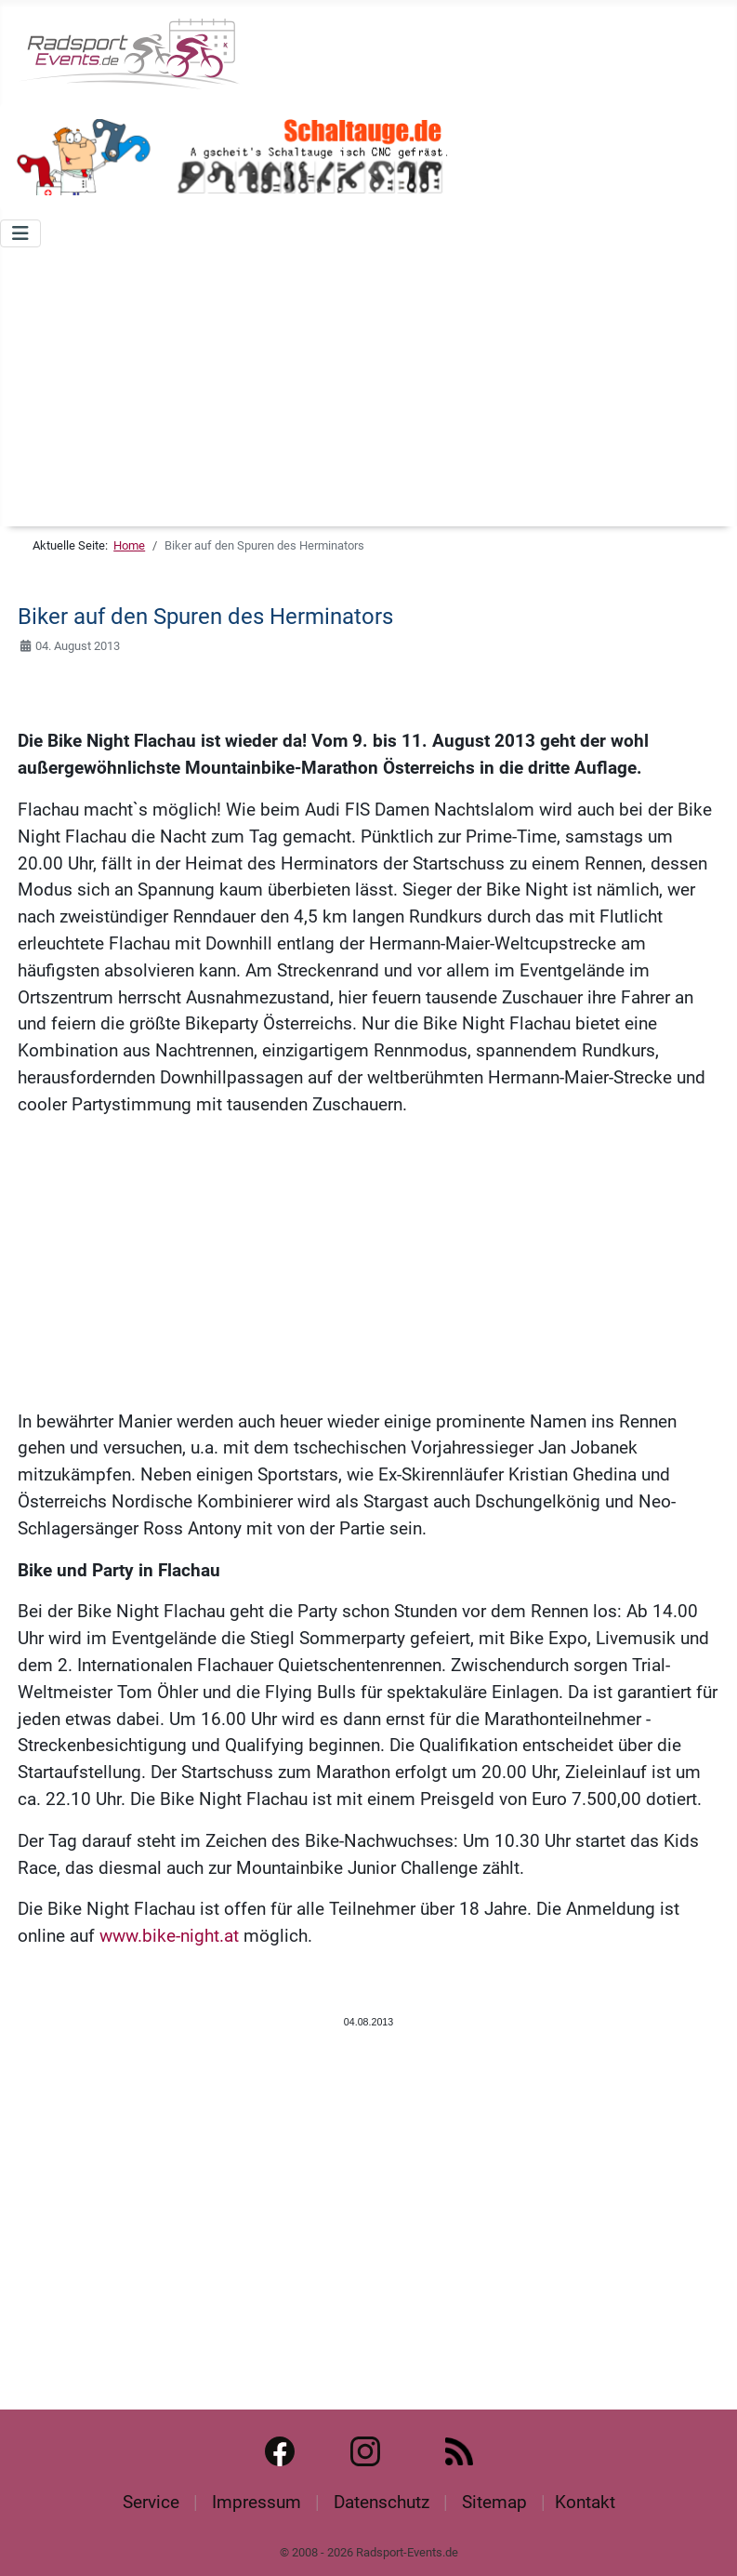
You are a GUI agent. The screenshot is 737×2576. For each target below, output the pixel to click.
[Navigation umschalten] (20, 233)
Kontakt (585, 2502)
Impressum (256, 2502)
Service (151, 2502)
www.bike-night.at (169, 1935)
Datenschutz (381, 2502)
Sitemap (494, 2502)
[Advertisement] (368, 387)
